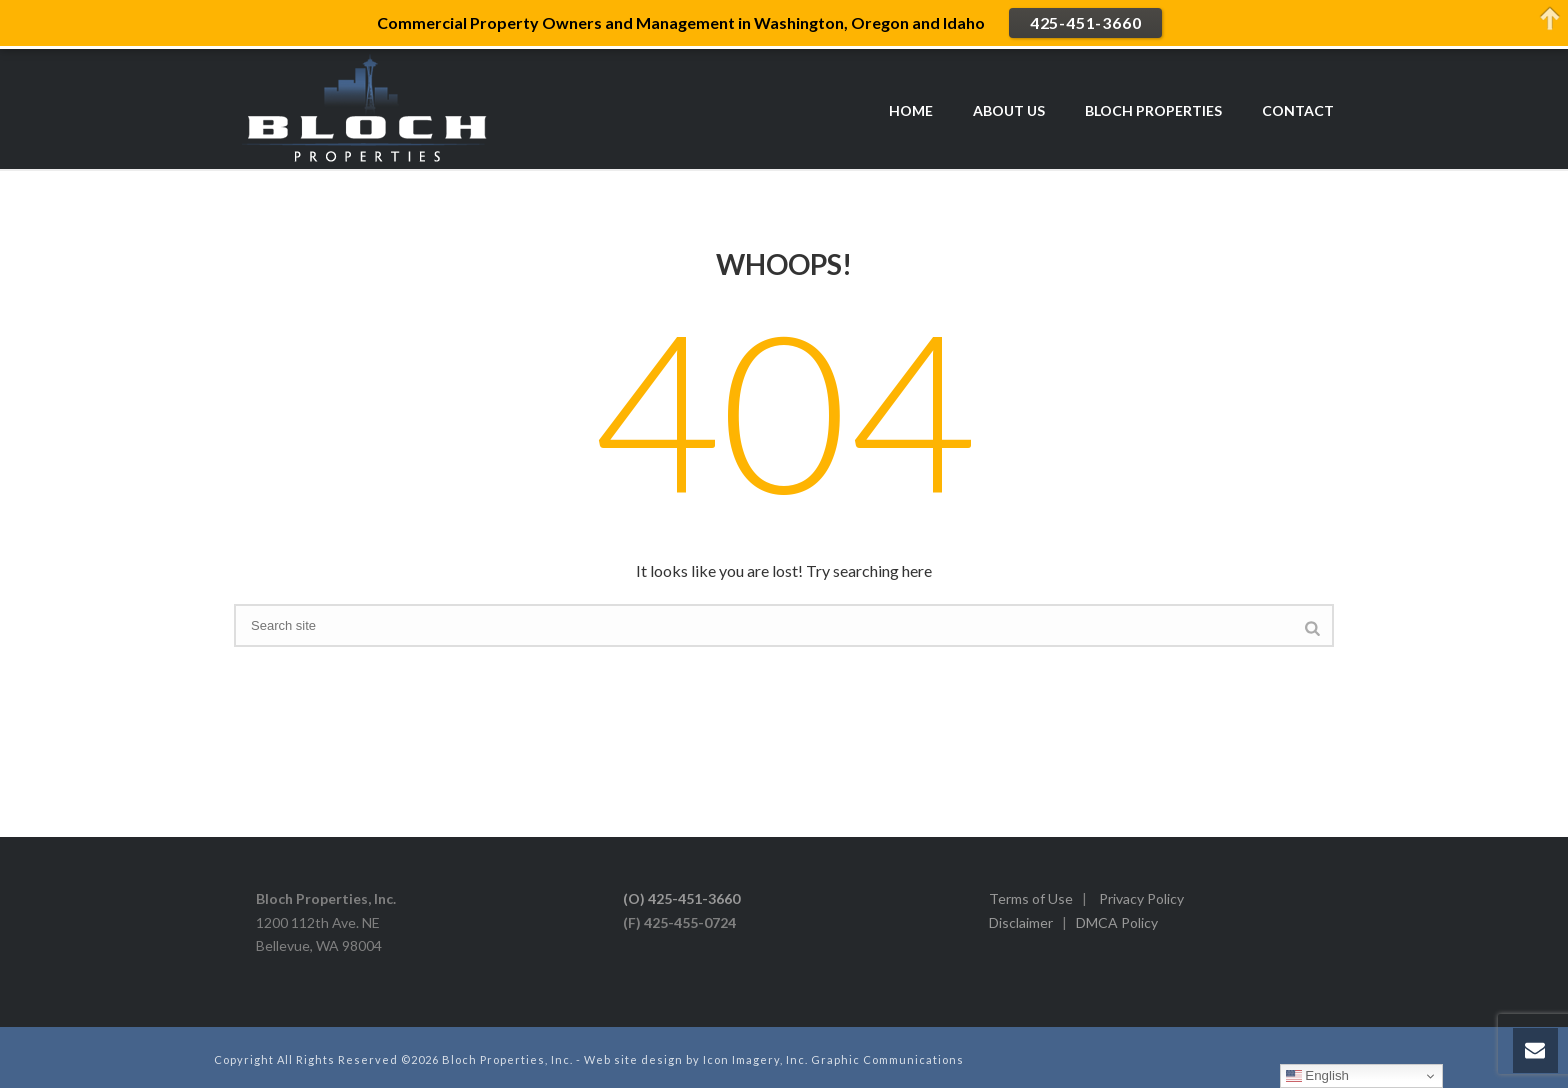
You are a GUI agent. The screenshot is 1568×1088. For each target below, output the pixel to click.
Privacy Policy (1141, 898)
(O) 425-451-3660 (681, 898)
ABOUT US (1009, 110)
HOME (911, 110)
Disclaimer (1021, 922)
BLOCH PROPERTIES (1153, 110)
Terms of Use (1031, 898)
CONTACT (1298, 110)
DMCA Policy (1117, 922)
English (1317, 1076)
